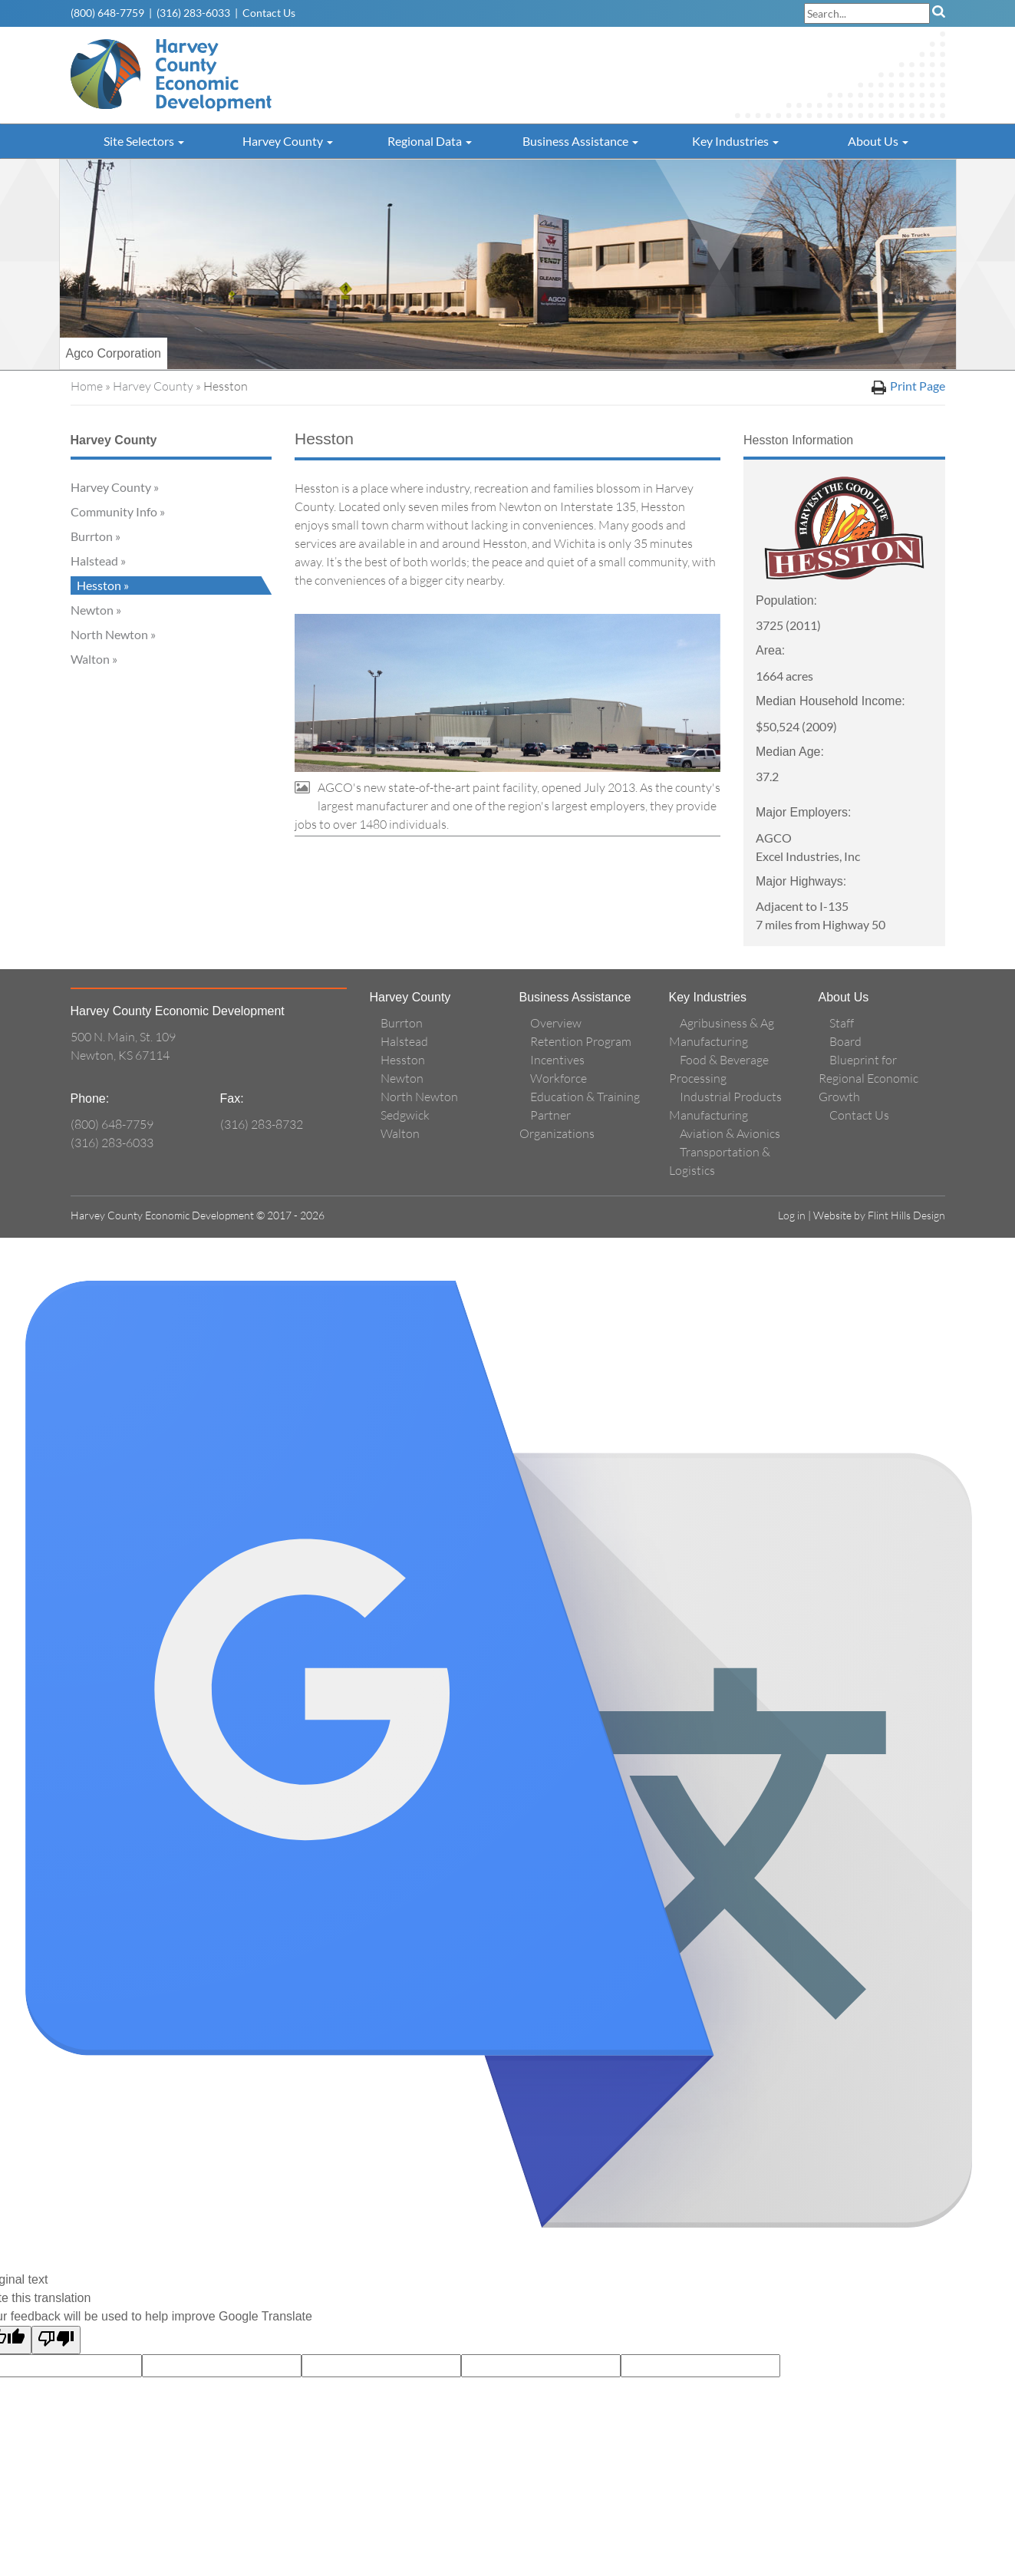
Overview (556, 1023)
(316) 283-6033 (193, 12)
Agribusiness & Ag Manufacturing (721, 1032)
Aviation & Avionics (730, 1133)
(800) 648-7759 (107, 12)
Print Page (908, 386)
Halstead (94, 560)
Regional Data (429, 141)
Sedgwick (405, 1115)
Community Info (114, 511)
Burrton (92, 536)
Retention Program (580, 1041)
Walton (90, 658)
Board (845, 1041)
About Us (878, 141)
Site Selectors (144, 141)
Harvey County (287, 141)
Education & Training (585, 1096)
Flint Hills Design (906, 1215)
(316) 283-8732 (261, 1124)
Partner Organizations (557, 1124)
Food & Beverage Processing (719, 1069)
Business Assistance (580, 141)
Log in (792, 1215)
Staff (841, 1023)
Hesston (99, 585)
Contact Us (268, 12)
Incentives (557, 1059)
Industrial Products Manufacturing (725, 1106)
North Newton (109, 634)
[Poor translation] (56, 2340)
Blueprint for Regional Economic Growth (868, 1078)
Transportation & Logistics (719, 1161)
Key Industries (735, 141)
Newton (92, 609)
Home (87, 386)
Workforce (558, 1078)
